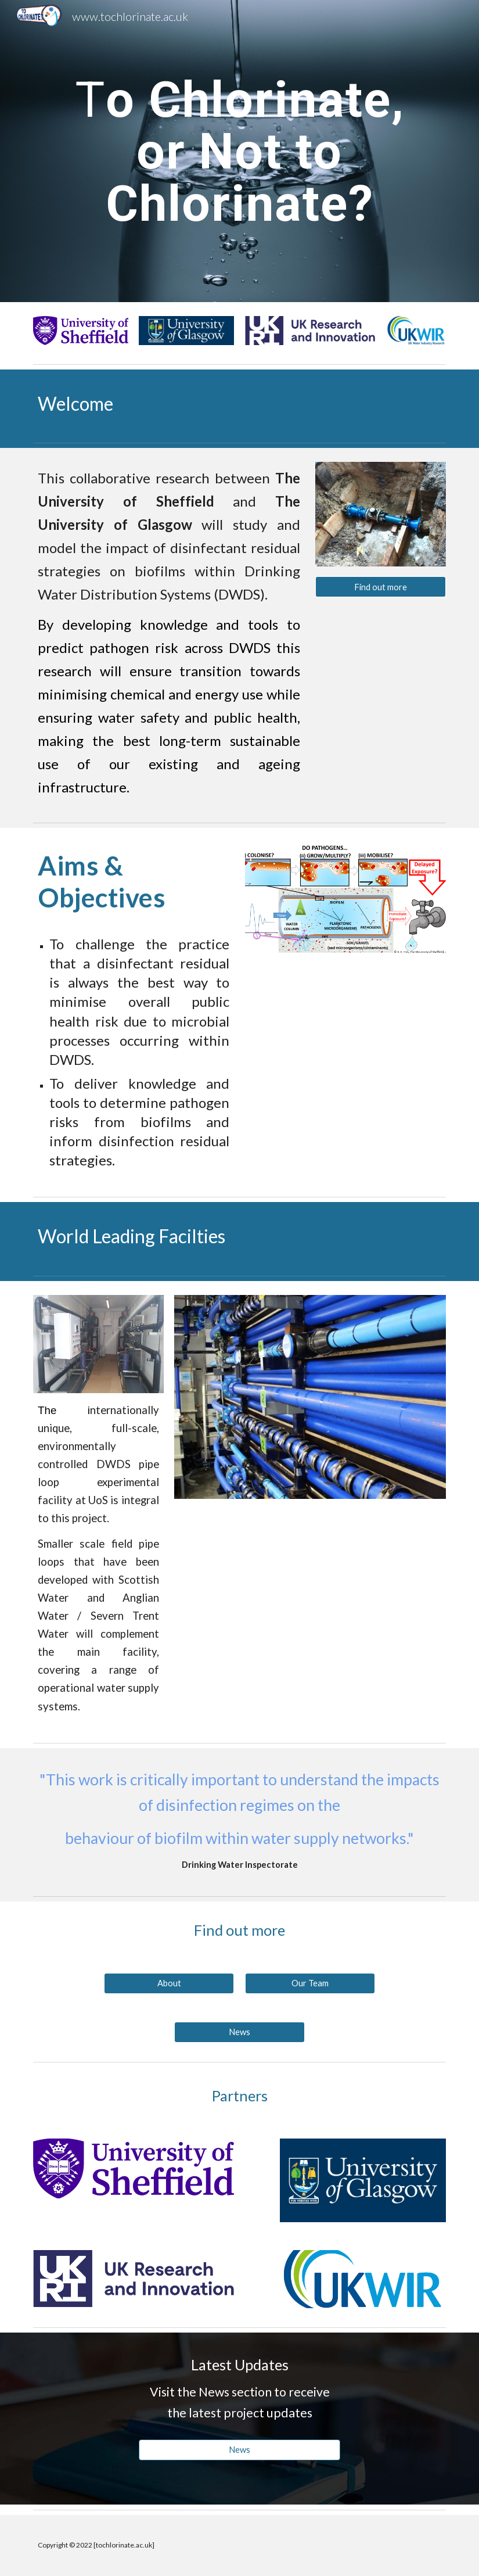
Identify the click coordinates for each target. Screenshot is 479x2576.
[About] (169, 1983)
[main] (239, 151)
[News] (239, 2032)
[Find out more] (380, 586)
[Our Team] (310, 1983)
